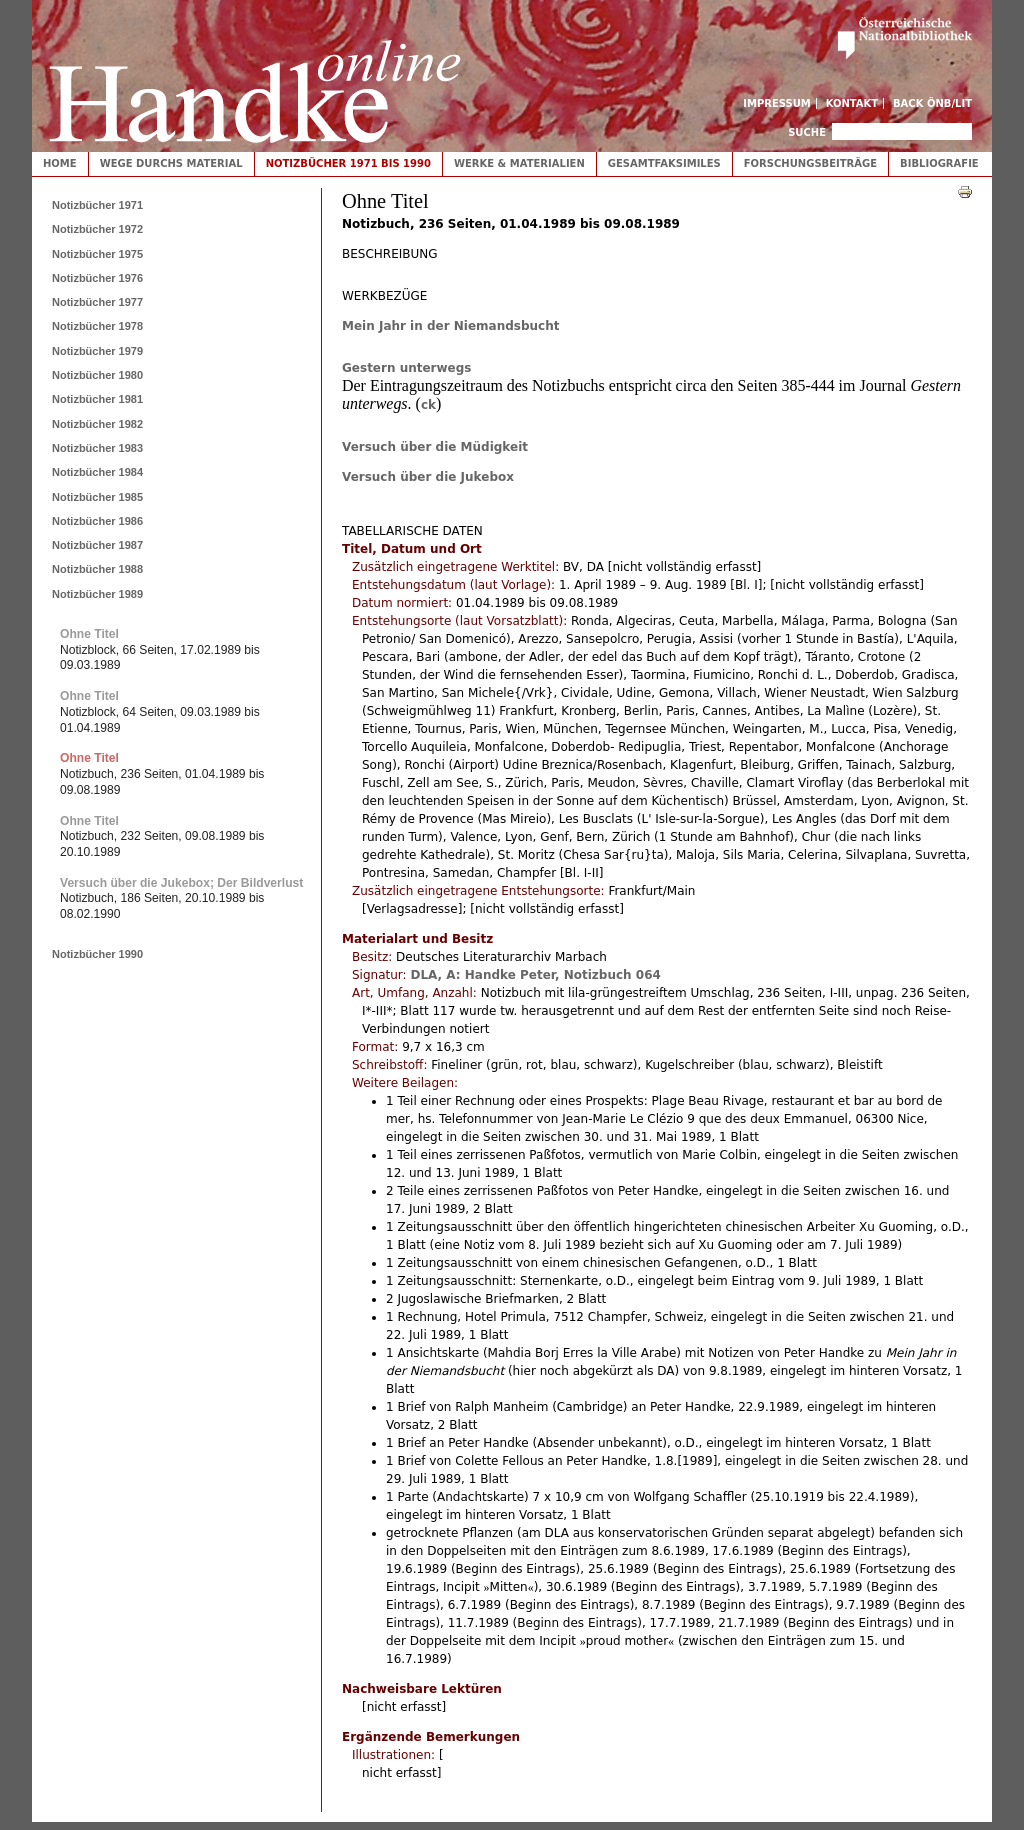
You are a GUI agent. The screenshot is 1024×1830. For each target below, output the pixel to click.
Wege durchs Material (171, 163)
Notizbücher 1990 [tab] (97, 954)
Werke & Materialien (519, 163)
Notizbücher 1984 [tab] (97, 472)
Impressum (777, 103)
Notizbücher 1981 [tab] (97, 399)
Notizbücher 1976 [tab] (97, 278)
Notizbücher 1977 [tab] (97, 302)
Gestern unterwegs (406, 368)
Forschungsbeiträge (810, 163)
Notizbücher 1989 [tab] (97, 594)
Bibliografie (939, 163)
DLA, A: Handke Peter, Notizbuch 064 (535, 975)
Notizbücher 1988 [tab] (97, 569)
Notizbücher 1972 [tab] (97, 229)
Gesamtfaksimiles (664, 163)
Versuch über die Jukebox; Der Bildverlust (181, 883)
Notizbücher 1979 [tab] (97, 351)
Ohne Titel (89, 634)
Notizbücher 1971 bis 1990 (348, 163)
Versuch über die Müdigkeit (435, 447)
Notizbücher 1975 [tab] (97, 254)
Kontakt (852, 103)
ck (428, 405)
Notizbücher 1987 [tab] (97, 545)
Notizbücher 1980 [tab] (97, 375)
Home (60, 163)
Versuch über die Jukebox (428, 477)
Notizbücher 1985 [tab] (97, 497)
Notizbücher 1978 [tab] (97, 326)
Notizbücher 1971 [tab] (97, 205)
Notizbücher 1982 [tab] (97, 424)
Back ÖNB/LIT (932, 103)
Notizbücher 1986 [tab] (97, 521)
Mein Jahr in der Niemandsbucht (450, 326)
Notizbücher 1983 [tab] (97, 448)
